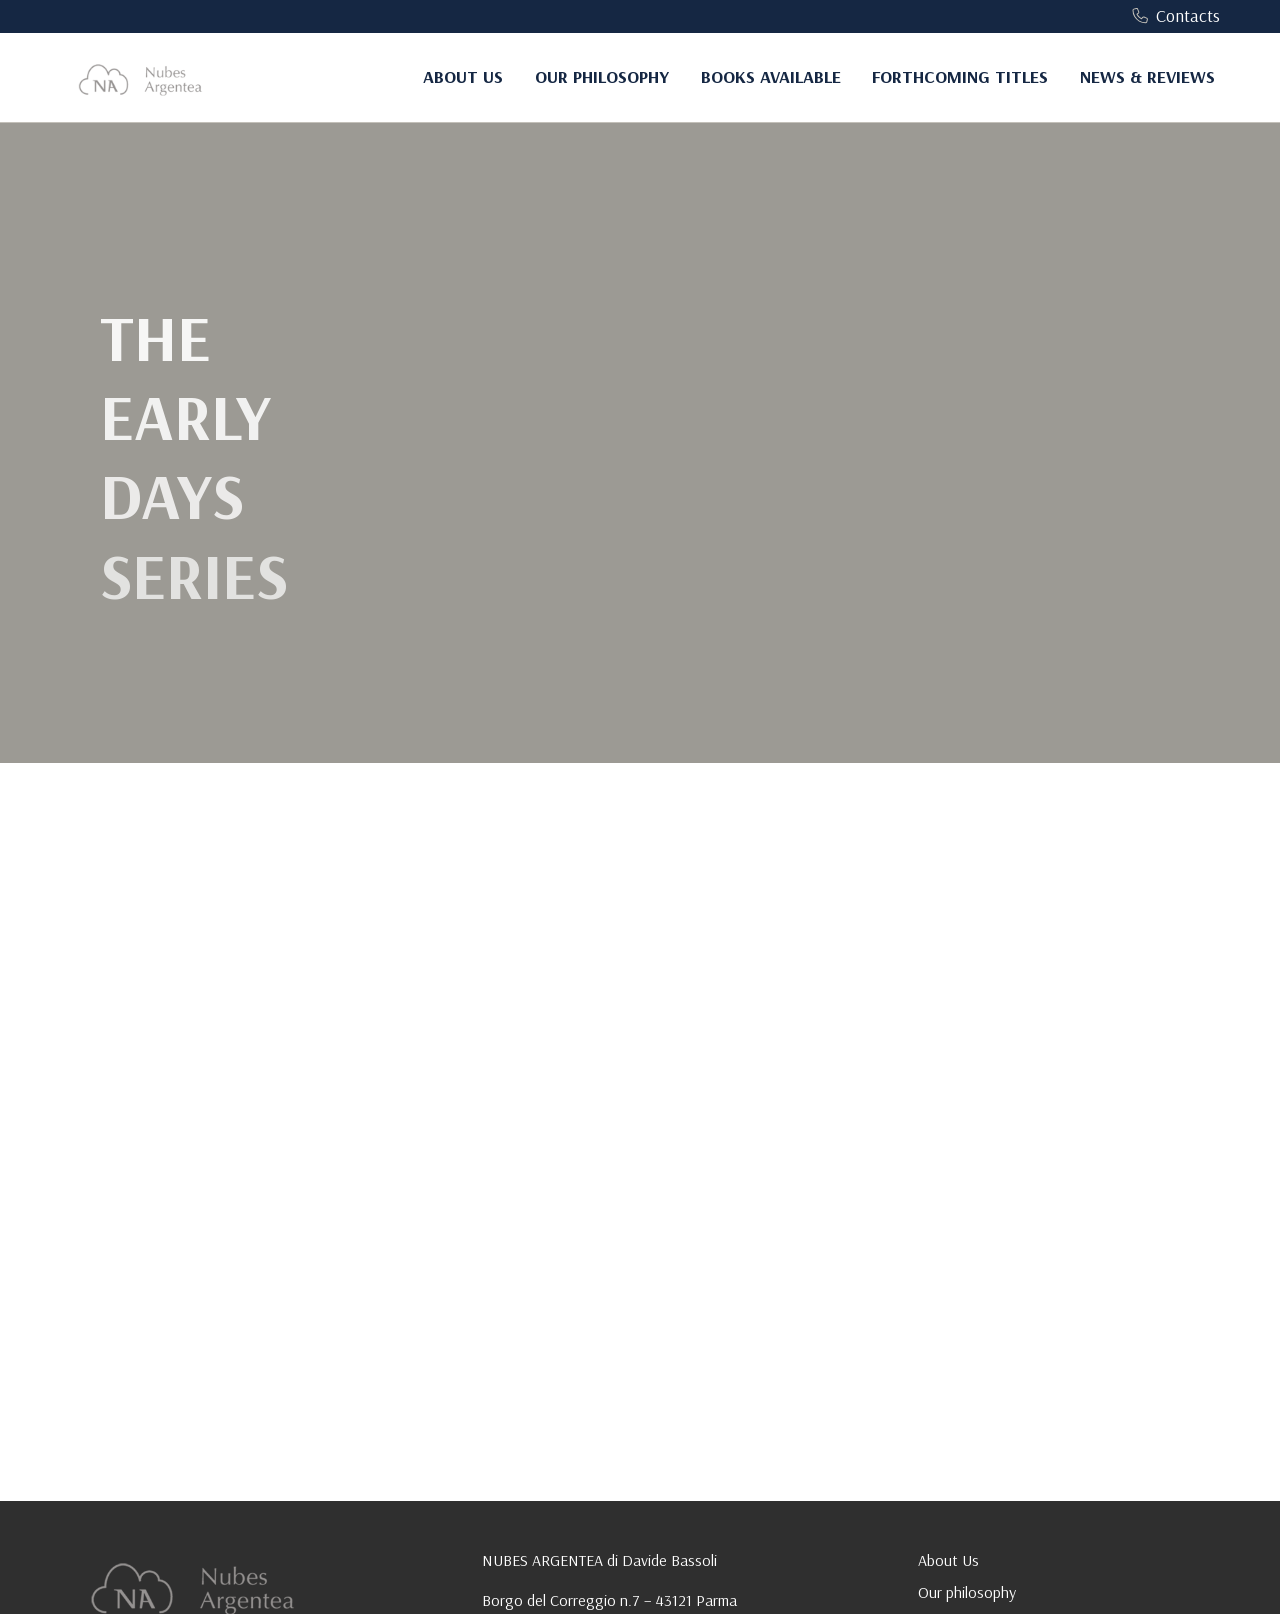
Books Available (771, 76)
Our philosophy (602, 76)
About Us (463, 76)
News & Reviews (1147, 76)
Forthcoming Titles (960, 76)
